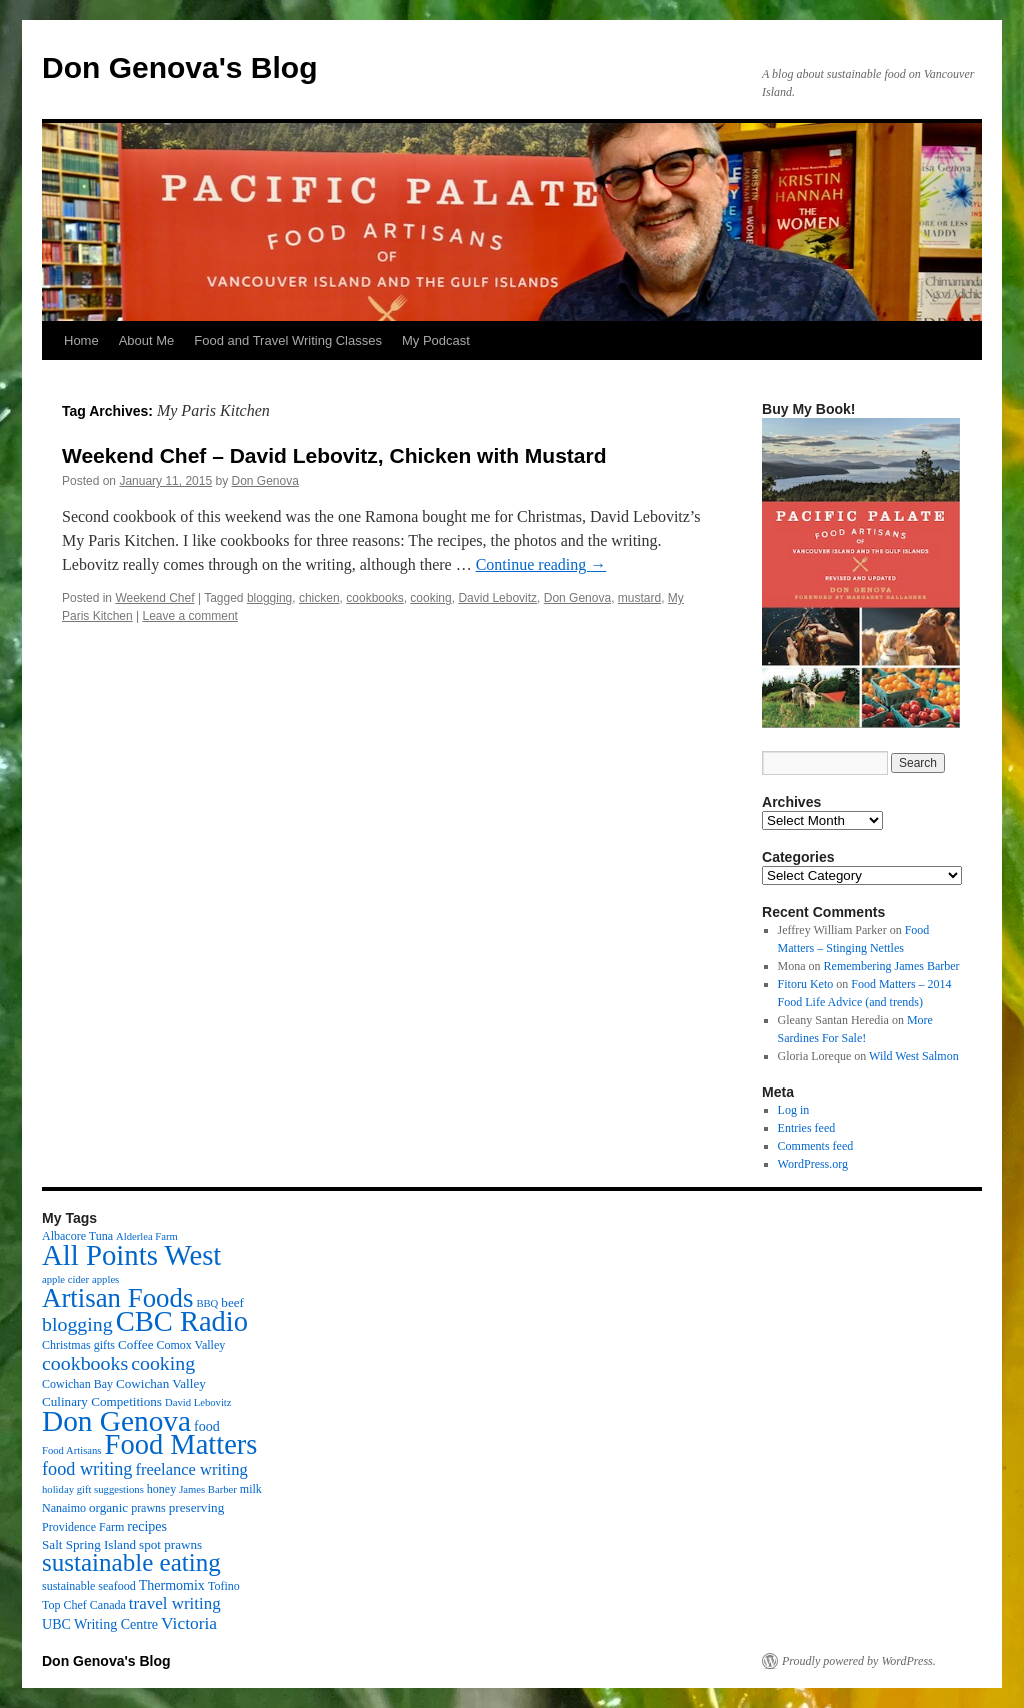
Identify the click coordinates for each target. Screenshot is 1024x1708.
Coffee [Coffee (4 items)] (135, 1344)
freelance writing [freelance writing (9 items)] (191, 1469)
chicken (319, 598)
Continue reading (541, 564)
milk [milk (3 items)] (251, 1489)
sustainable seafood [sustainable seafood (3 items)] (89, 1586)
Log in (794, 1110)
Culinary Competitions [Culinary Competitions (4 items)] (102, 1401)
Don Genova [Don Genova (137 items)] (116, 1421)
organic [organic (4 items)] (108, 1507)
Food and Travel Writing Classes (288, 340)
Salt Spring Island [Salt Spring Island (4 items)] (89, 1544)
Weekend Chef (154, 598)
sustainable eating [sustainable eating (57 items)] (131, 1562)
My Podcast (436, 340)
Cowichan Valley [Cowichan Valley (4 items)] (161, 1383)
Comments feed (816, 1146)
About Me (147, 340)
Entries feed (807, 1128)
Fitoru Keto (806, 984)
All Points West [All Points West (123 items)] (131, 1255)
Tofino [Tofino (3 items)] (224, 1586)
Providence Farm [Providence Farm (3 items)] (83, 1527)
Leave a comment (190, 616)
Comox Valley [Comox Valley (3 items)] (191, 1345)
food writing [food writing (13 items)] (87, 1469)
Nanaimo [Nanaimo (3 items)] (64, 1508)
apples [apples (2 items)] (105, 1279)
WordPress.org (813, 1164)
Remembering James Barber (892, 966)
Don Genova (265, 481)
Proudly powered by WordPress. (859, 1661)
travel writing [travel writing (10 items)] (175, 1603)
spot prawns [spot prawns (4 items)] (170, 1544)
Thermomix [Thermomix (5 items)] (172, 1585)
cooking (430, 598)
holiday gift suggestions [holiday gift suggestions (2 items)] (93, 1489)
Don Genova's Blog (180, 67)
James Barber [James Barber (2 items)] (208, 1489)
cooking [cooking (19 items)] (163, 1363)
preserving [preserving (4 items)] (196, 1507)
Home (81, 340)
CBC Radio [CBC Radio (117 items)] (182, 1321)
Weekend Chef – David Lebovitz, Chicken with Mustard (334, 455)
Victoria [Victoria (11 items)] (189, 1623)
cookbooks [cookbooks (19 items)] (85, 1363)
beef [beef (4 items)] (232, 1302)
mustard (639, 598)
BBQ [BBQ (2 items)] (207, 1303)
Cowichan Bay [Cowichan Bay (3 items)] (77, 1384)
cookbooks (374, 598)
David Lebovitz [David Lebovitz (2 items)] (198, 1402)
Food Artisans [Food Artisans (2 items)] (72, 1450)
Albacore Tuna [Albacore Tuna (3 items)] (77, 1236)
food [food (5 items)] (207, 1426)
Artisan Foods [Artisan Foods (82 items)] (117, 1298)
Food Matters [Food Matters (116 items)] (181, 1444)
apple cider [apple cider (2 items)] (65, 1279)
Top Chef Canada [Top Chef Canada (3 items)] (84, 1605)
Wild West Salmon (914, 1056)
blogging (269, 598)
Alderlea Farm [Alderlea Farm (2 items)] (147, 1236)
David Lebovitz (497, 598)
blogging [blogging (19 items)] (77, 1324)
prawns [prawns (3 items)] (148, 1508)
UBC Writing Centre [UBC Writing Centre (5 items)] (100, 1624)
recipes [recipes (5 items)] (147, 1526)
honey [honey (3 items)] (161, 1489)
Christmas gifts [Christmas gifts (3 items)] (78, 1345)
